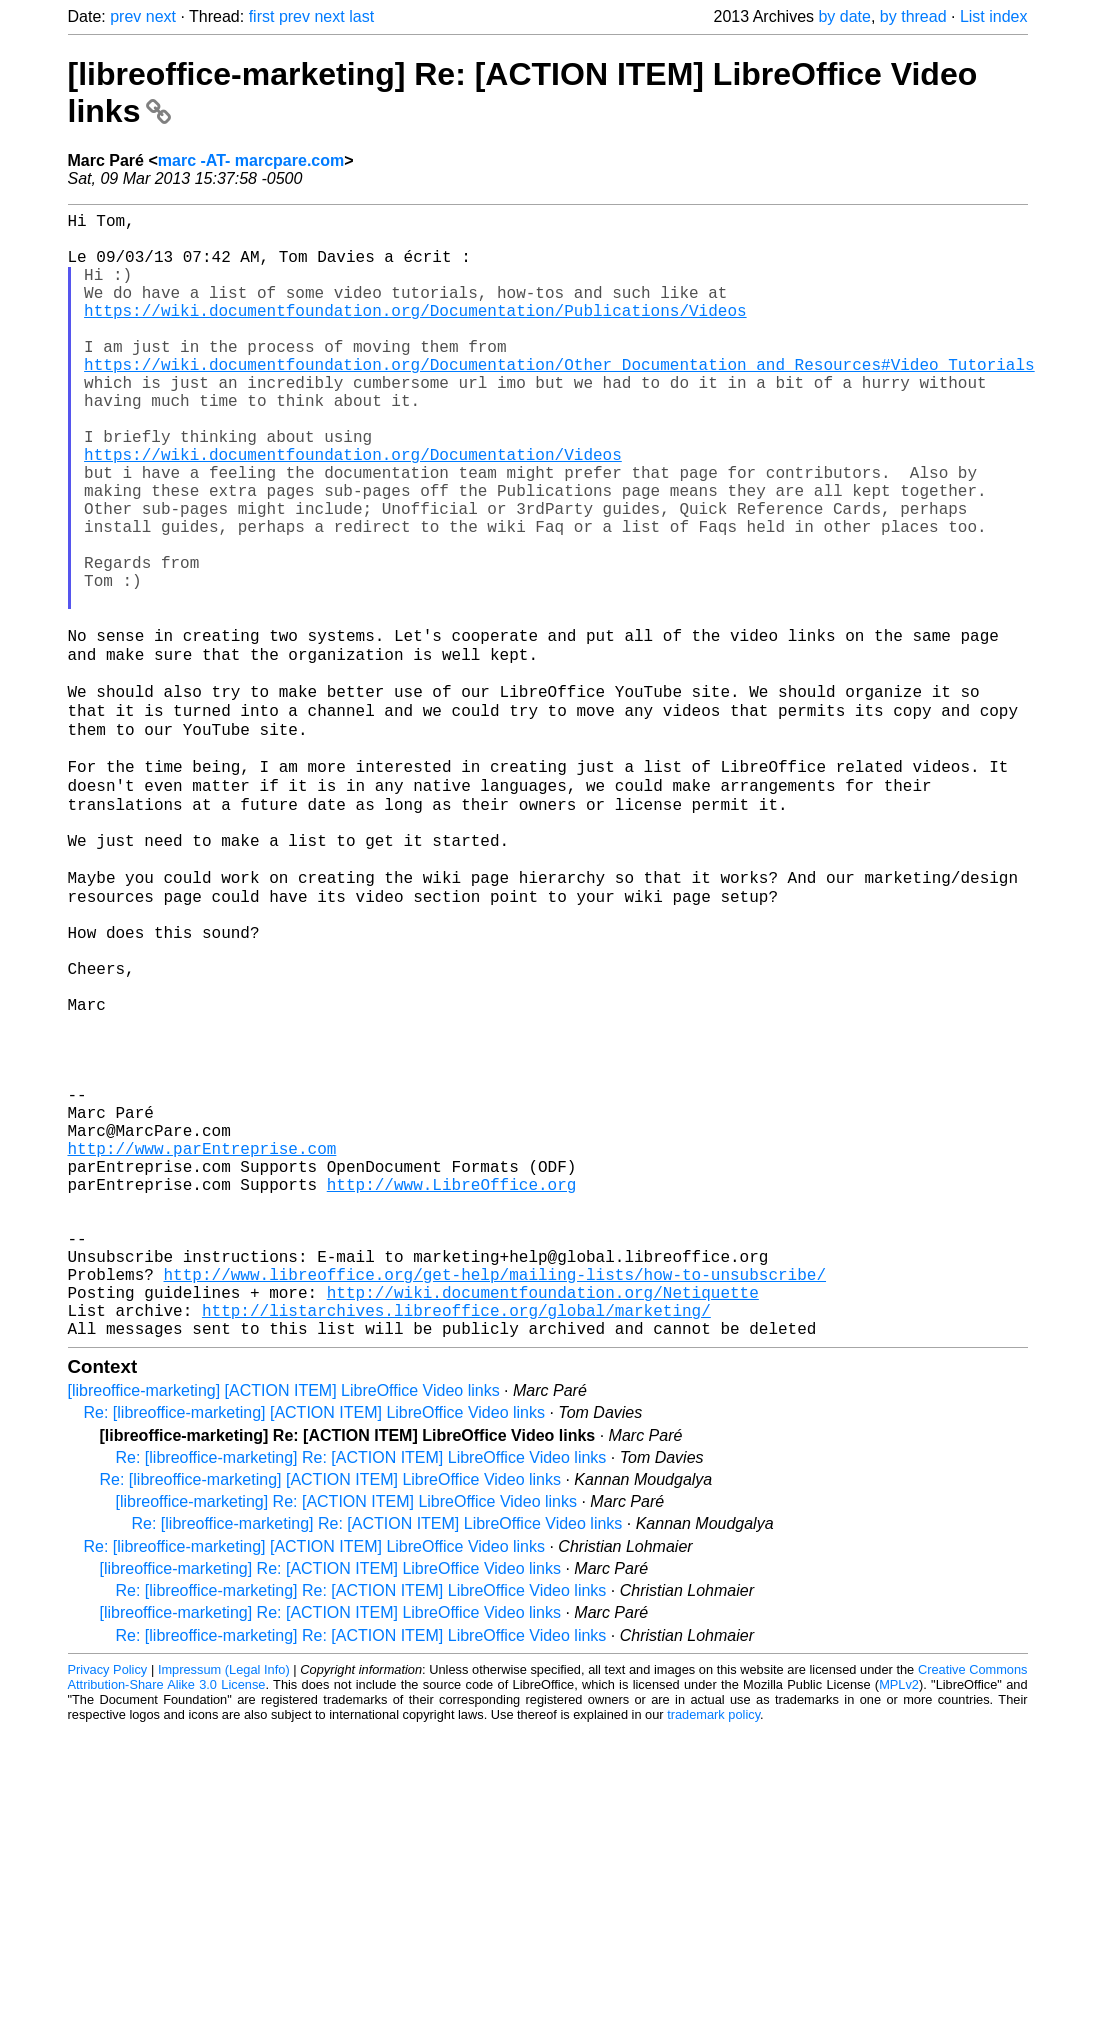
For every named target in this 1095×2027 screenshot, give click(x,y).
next (161, 16)
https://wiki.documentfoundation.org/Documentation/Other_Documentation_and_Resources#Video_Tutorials (559, 400)
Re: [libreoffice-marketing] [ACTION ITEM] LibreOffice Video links (315, 1650)
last (361, 16)
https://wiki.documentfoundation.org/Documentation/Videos (353, 510)
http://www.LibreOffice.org (452, 1390)
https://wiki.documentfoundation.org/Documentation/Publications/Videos (415, 334)
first (262, 16)
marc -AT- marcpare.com (251, 160)
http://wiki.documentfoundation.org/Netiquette (543, 1522)
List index (994, 16)
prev (125, 16)
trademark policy (713, 1952)
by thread (913, 16)
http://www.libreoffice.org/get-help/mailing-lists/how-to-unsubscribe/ (495, 1500)
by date (844, 16)
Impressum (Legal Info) (224, 1907)
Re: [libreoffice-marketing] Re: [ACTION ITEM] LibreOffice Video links (361, 1695)
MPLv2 (899, 1922)
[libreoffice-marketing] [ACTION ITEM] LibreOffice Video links (284, 1628)
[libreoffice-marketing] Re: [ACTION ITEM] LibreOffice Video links (347, 1739)
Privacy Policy (108, 1907)
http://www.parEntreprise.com (202, 1346)
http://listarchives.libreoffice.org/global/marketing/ (456, 1544)
